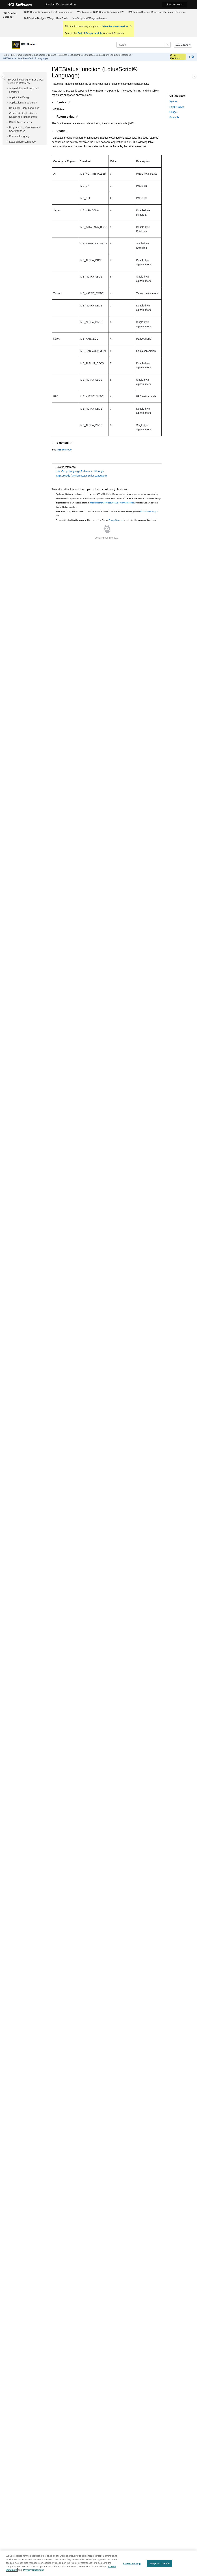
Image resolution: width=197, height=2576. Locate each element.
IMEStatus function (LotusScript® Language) (25, 58)
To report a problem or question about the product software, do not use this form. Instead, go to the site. (107, 514)
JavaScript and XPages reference (89, 18)
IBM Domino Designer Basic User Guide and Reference (157, 12)
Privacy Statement (116, 520)
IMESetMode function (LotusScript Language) (81, 475)
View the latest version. (115, 26)
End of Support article (90, 33)
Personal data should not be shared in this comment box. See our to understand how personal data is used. (106, 520)
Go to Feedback (175, 57)
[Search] (167, 45)
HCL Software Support (149, 512)
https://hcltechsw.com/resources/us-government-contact (112, 503)
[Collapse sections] (189, 57)
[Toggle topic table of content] (194, 76)
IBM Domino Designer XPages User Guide (46, 18)
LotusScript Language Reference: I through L (81, 471)
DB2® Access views (20, 122)
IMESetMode (64, 449)
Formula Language (20, 136)
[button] (5, 80)
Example (174, 117)
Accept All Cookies (159, 2565)
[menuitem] (48, 12)
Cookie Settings (132, 2565)
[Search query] (143, 45)
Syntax (173, 101)
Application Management (23, 102)
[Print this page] (193, 57)
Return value (176, 106)
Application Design (19, 97)
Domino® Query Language (24, 108)
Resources (173, 4)
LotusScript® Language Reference (113, 55)
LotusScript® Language (82, 55)
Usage (173, 112)
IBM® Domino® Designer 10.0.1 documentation (48, 12)
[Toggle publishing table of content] (3, 76)
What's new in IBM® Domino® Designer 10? (100, 12)
